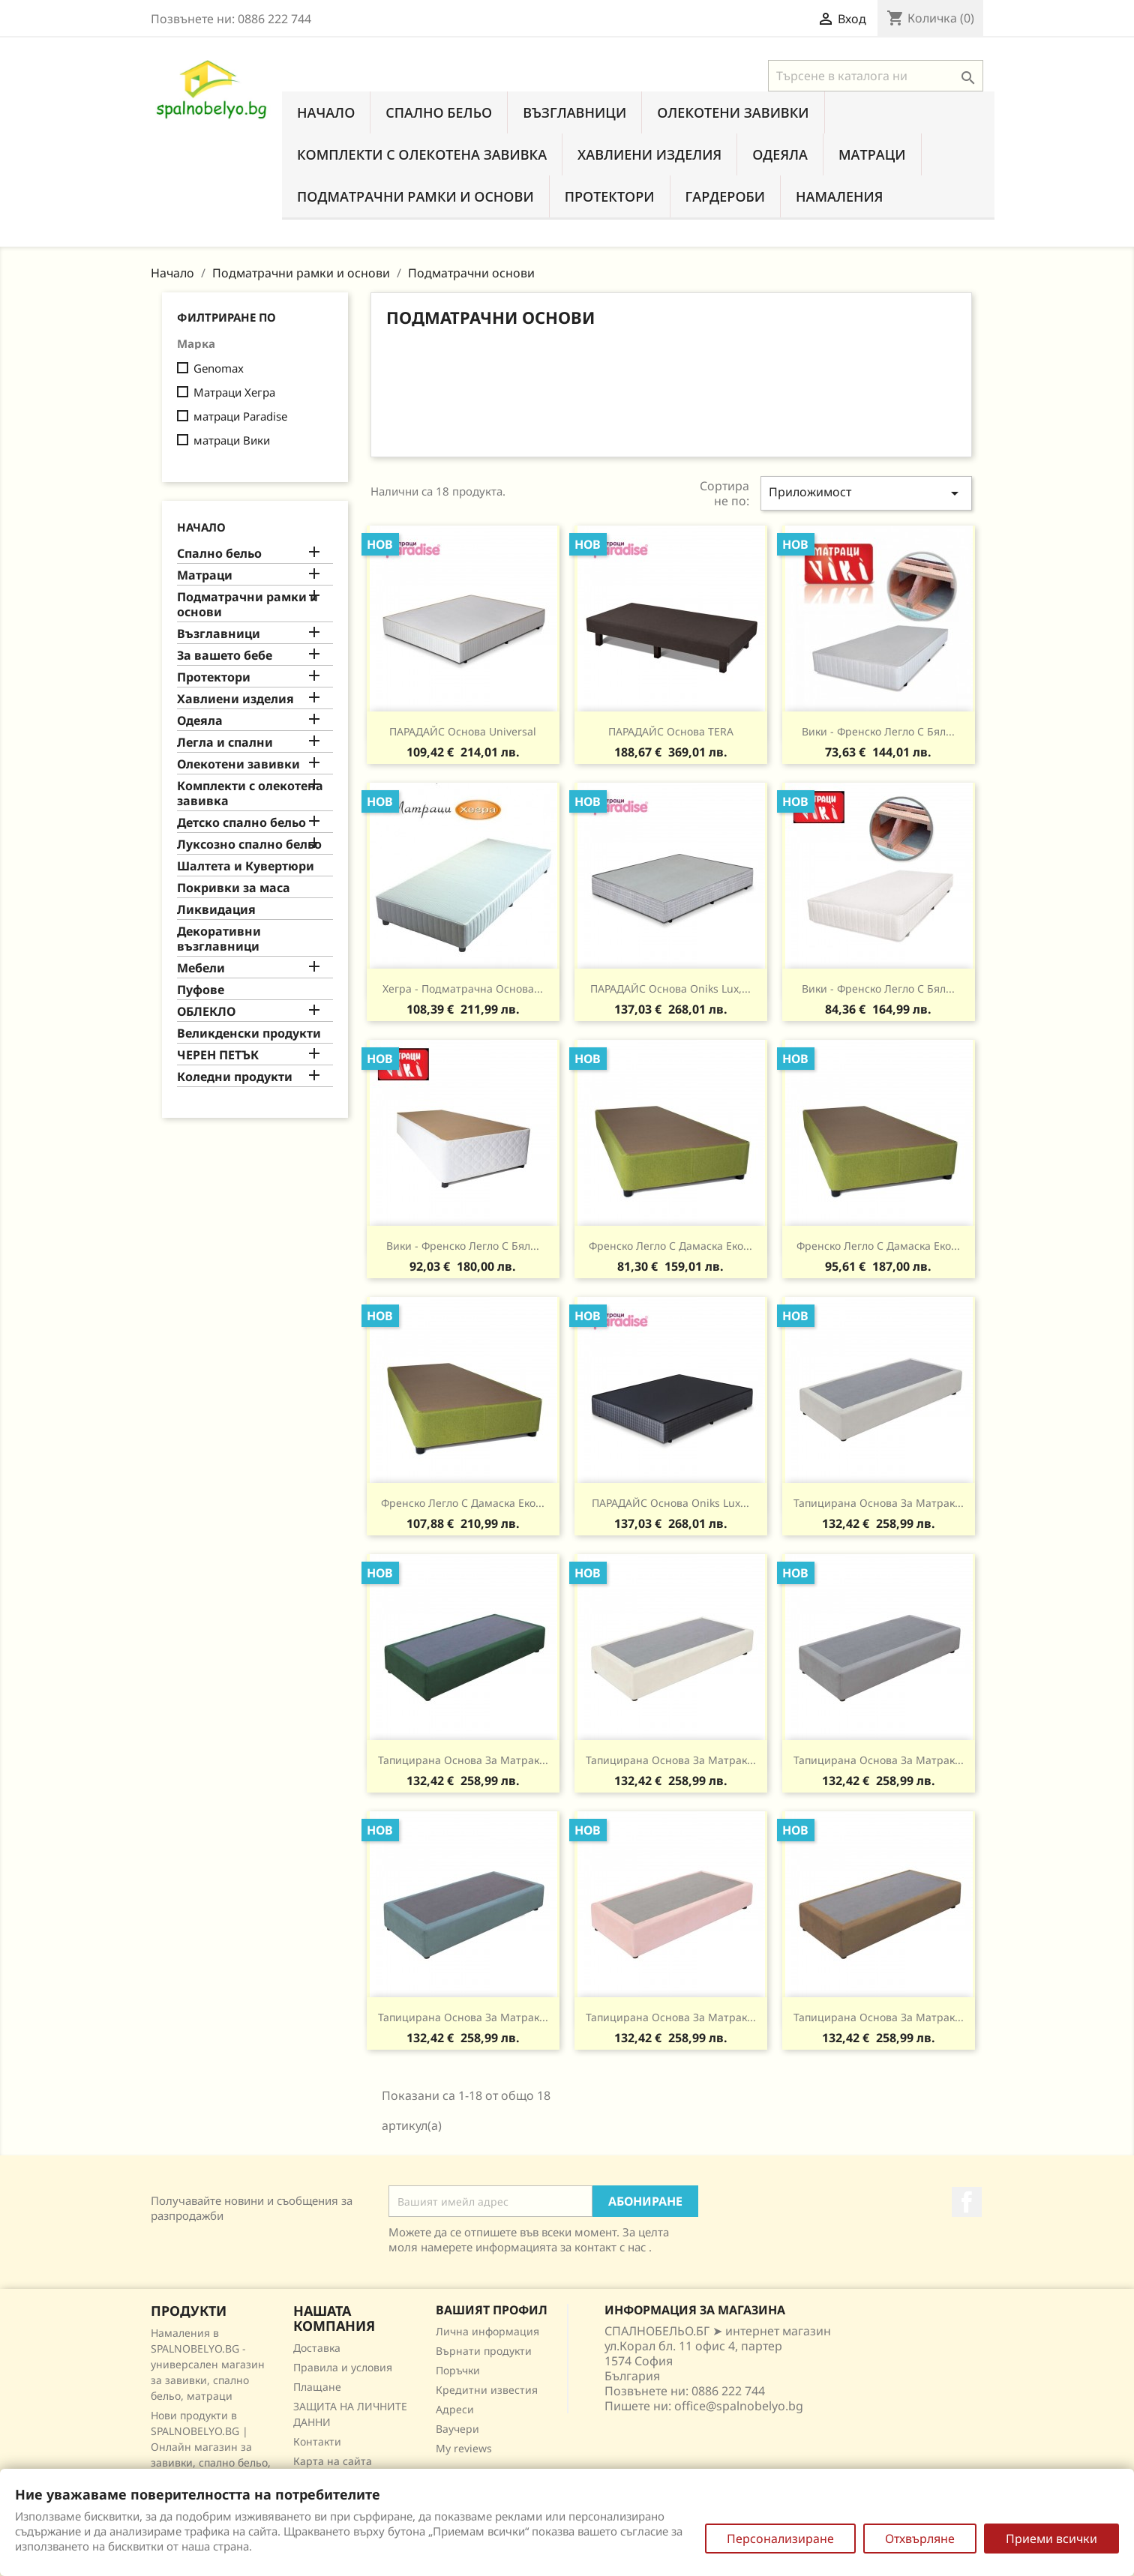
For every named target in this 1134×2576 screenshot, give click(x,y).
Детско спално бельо (241, 823)
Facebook (967, 2202)
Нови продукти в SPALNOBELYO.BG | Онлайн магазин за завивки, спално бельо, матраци (211, 2446)
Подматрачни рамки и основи (415, 196)
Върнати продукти (484, 2351)
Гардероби (726, 196)
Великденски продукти (249, 1033)
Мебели (201, 968)
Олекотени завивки (732, 112)
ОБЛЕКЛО (206, 1012)
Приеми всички (1051, 2538)
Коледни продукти (234, 1077)
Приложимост (866, 493)
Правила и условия (342, 2367)
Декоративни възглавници (219, 939)
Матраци (872, 154)
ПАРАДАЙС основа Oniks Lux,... (670, 988)
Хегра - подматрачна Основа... (462, 988)
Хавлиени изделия (650, 154)
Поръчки (458, 2370)
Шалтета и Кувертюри (245, 866)
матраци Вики (232, 440)
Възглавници (574, 112)
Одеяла (780, 154)
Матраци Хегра (234, 392)
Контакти (317, 2441)
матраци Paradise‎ (240, 416)
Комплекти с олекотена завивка (422, 154)
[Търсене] (875, 75)
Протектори (610, 196)
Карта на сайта (332, 2461)
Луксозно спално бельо (249, 844)
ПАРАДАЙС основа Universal (462, 731)
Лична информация (487, 2331)
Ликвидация (216, 910)
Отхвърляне (920, 2538)
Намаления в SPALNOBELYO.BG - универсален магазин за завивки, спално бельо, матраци (208, 2364)
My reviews (464, 2448)
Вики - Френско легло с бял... (878, 731)
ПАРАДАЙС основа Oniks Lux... (670, 1503)
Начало (326, 112)
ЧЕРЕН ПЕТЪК (218, 1055)
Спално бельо (439, 112)
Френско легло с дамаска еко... (670, 1246)
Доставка (316, 2348)
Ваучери (457, 2429)
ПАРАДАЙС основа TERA (671, 731)
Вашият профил (492, 2310)
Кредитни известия (487, 2390)
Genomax (219, 368)
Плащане (317, 2387)
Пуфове (200, 990)
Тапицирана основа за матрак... (879, 1503)
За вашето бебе (224, 655)
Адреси (455, 2409)
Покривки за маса (233, 888)
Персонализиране (780, 2538)
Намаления (839, 196)
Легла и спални (225, 742)
